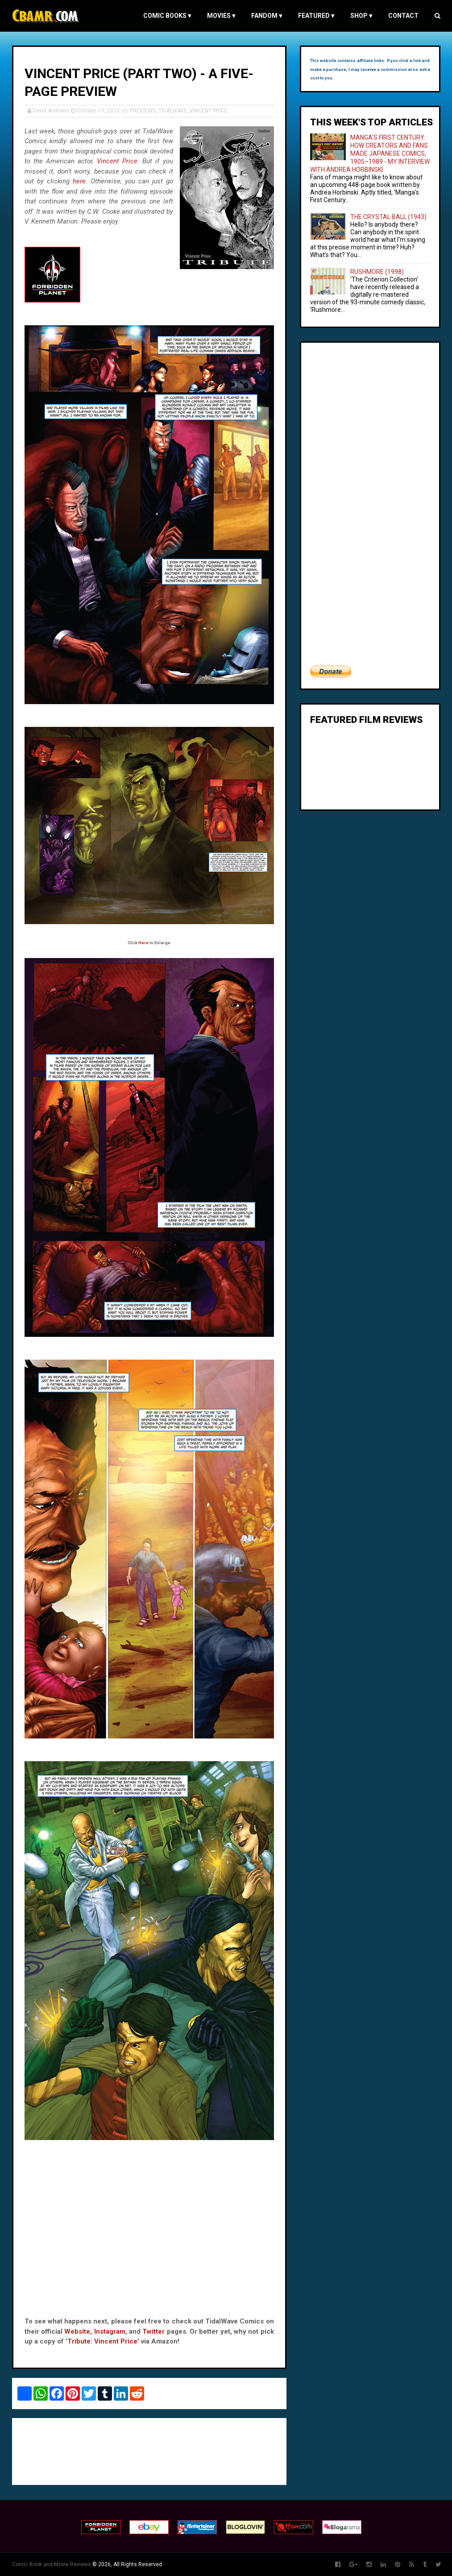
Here (143, 943)
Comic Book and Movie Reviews (51, 2564)
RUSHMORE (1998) (377, 271)
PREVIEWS (143, 111)
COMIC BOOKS (167, 15)
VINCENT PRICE (209, 111)
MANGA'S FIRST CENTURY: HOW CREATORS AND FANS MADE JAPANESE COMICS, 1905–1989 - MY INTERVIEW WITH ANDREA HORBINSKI (370, 153)
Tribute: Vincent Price (102, 2341)
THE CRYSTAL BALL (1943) (388, 216)
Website (77, 2331)
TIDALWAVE (172, 111)
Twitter (153, 2331)
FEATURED (316, 15)
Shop (361, 15)
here (79, 181)
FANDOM (266, 15)
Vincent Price (117, 161)
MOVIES (221, 15)
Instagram (109, 2331)
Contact (403, 15)
